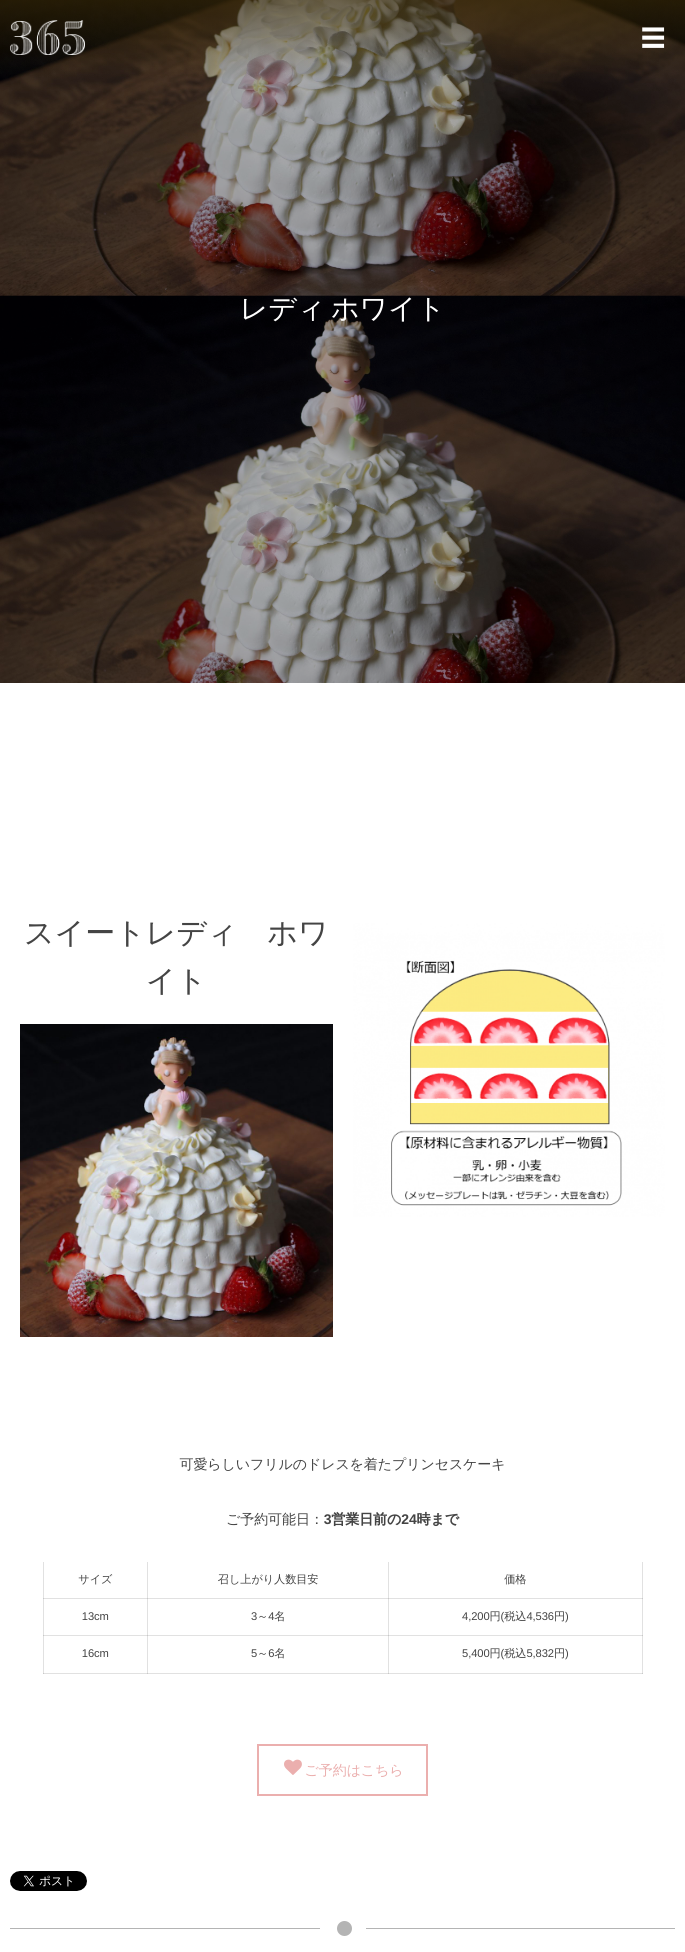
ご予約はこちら (354, 1769)
